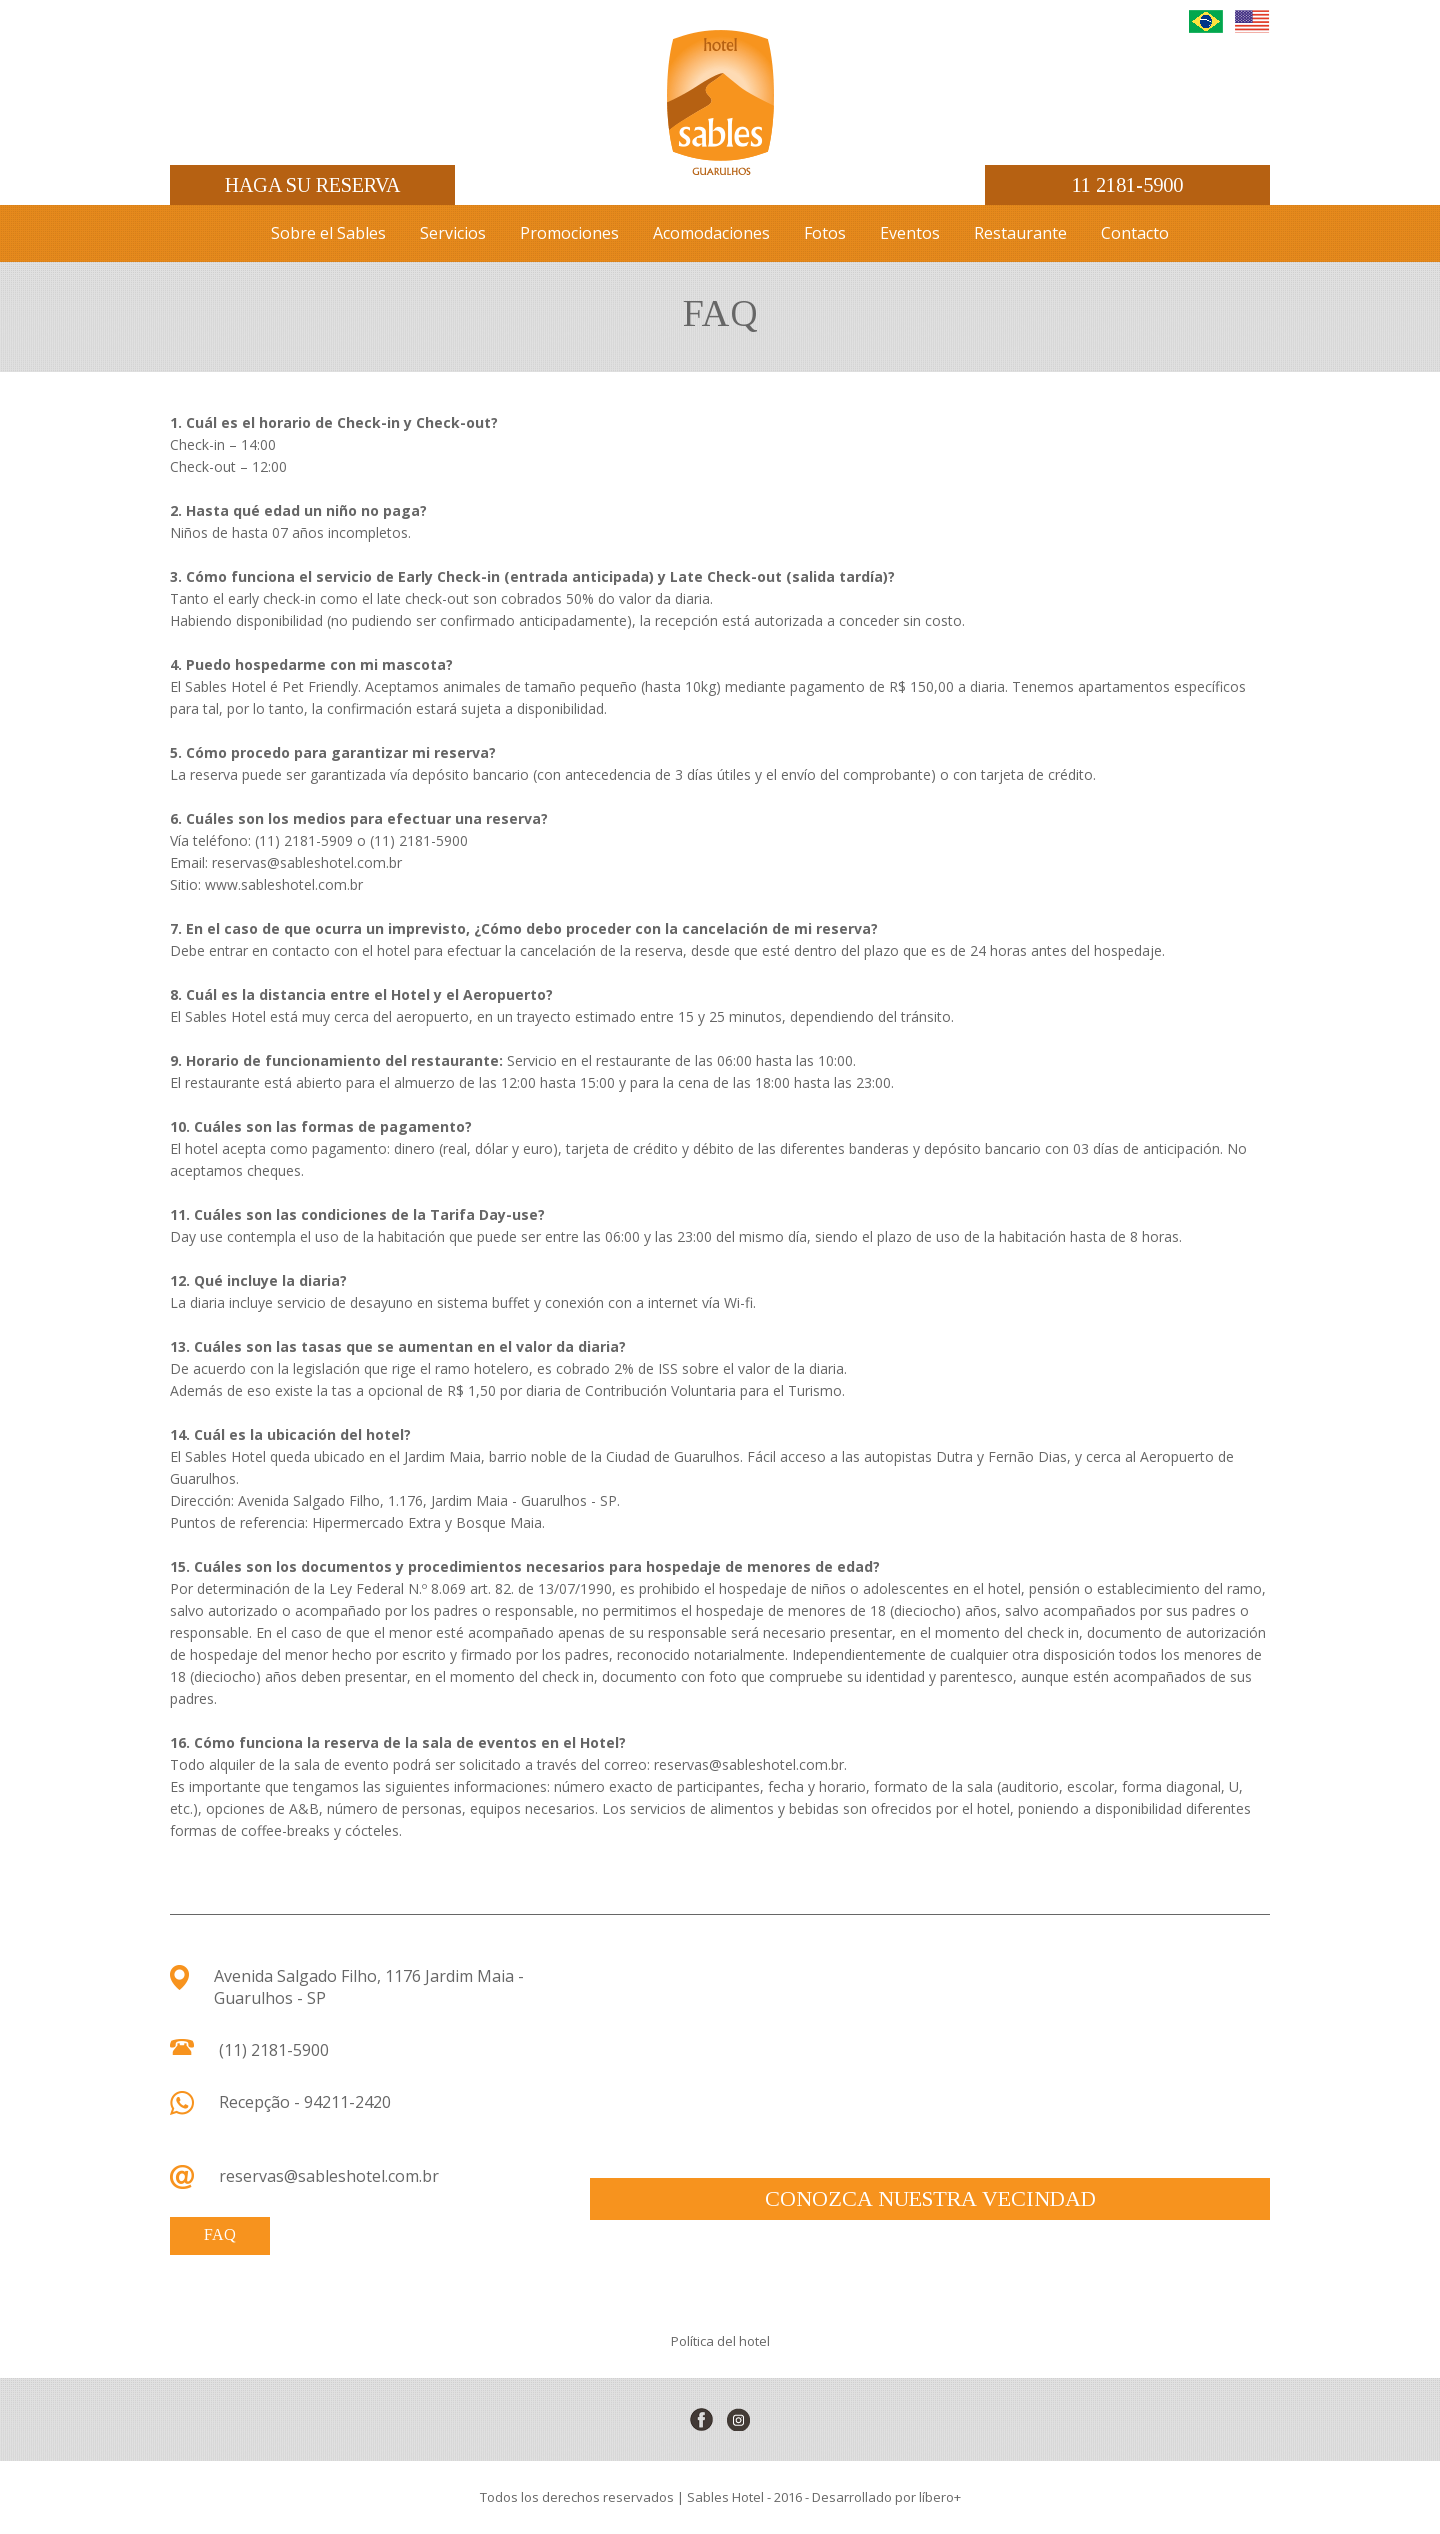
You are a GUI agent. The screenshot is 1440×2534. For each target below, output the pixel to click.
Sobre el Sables (328, 233)
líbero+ (940, 2497)
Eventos (910, 233)
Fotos (825, 233)
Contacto (1135, 233)
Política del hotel (720, 2341)
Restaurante (1020, 233)
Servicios (453, 233)
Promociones (569, 233)
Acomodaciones (711, 233)
